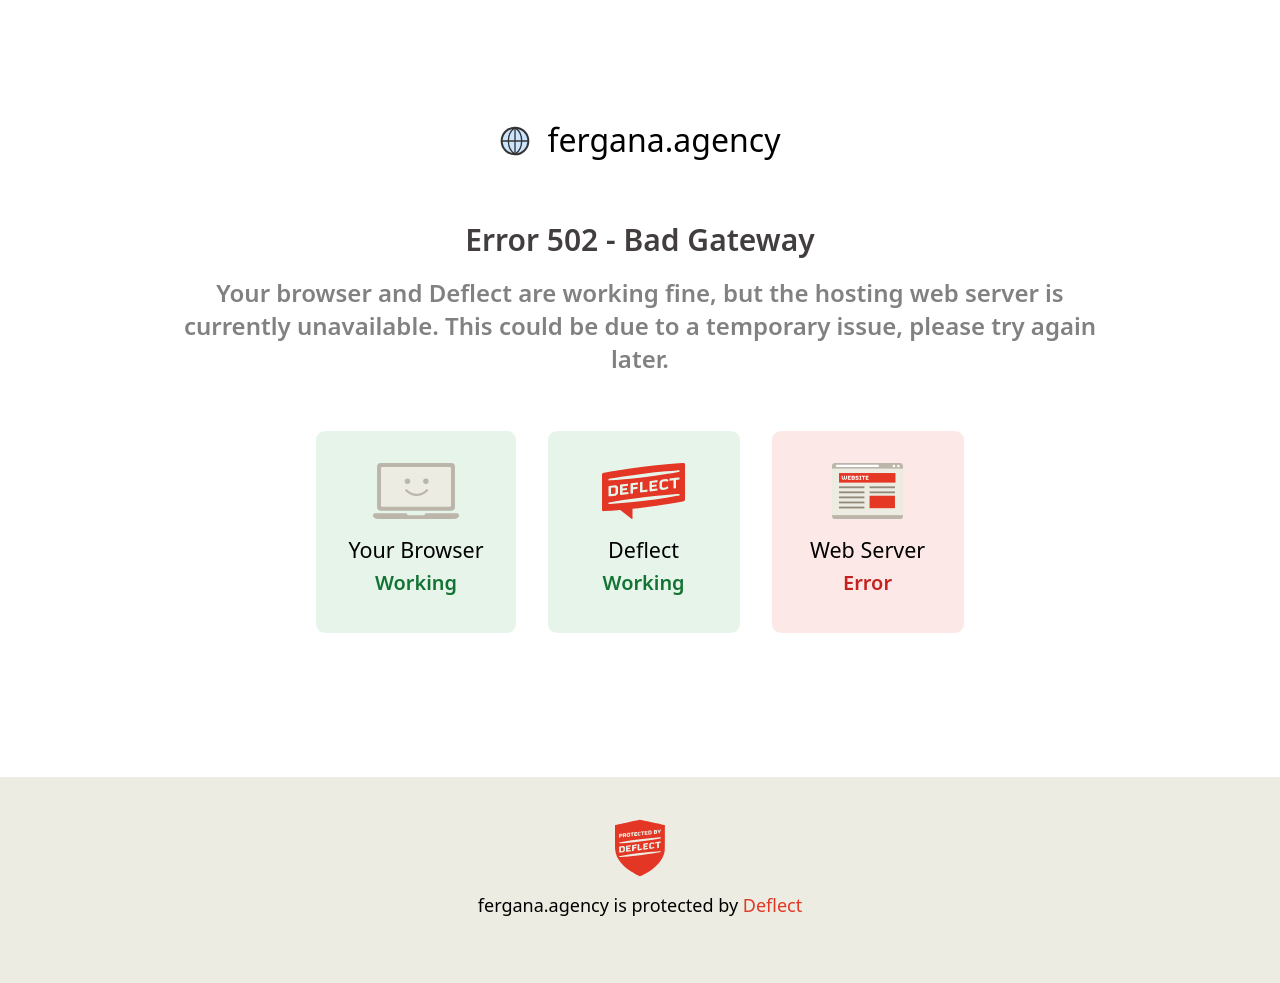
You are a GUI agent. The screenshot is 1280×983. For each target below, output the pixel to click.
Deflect (772, 905)
